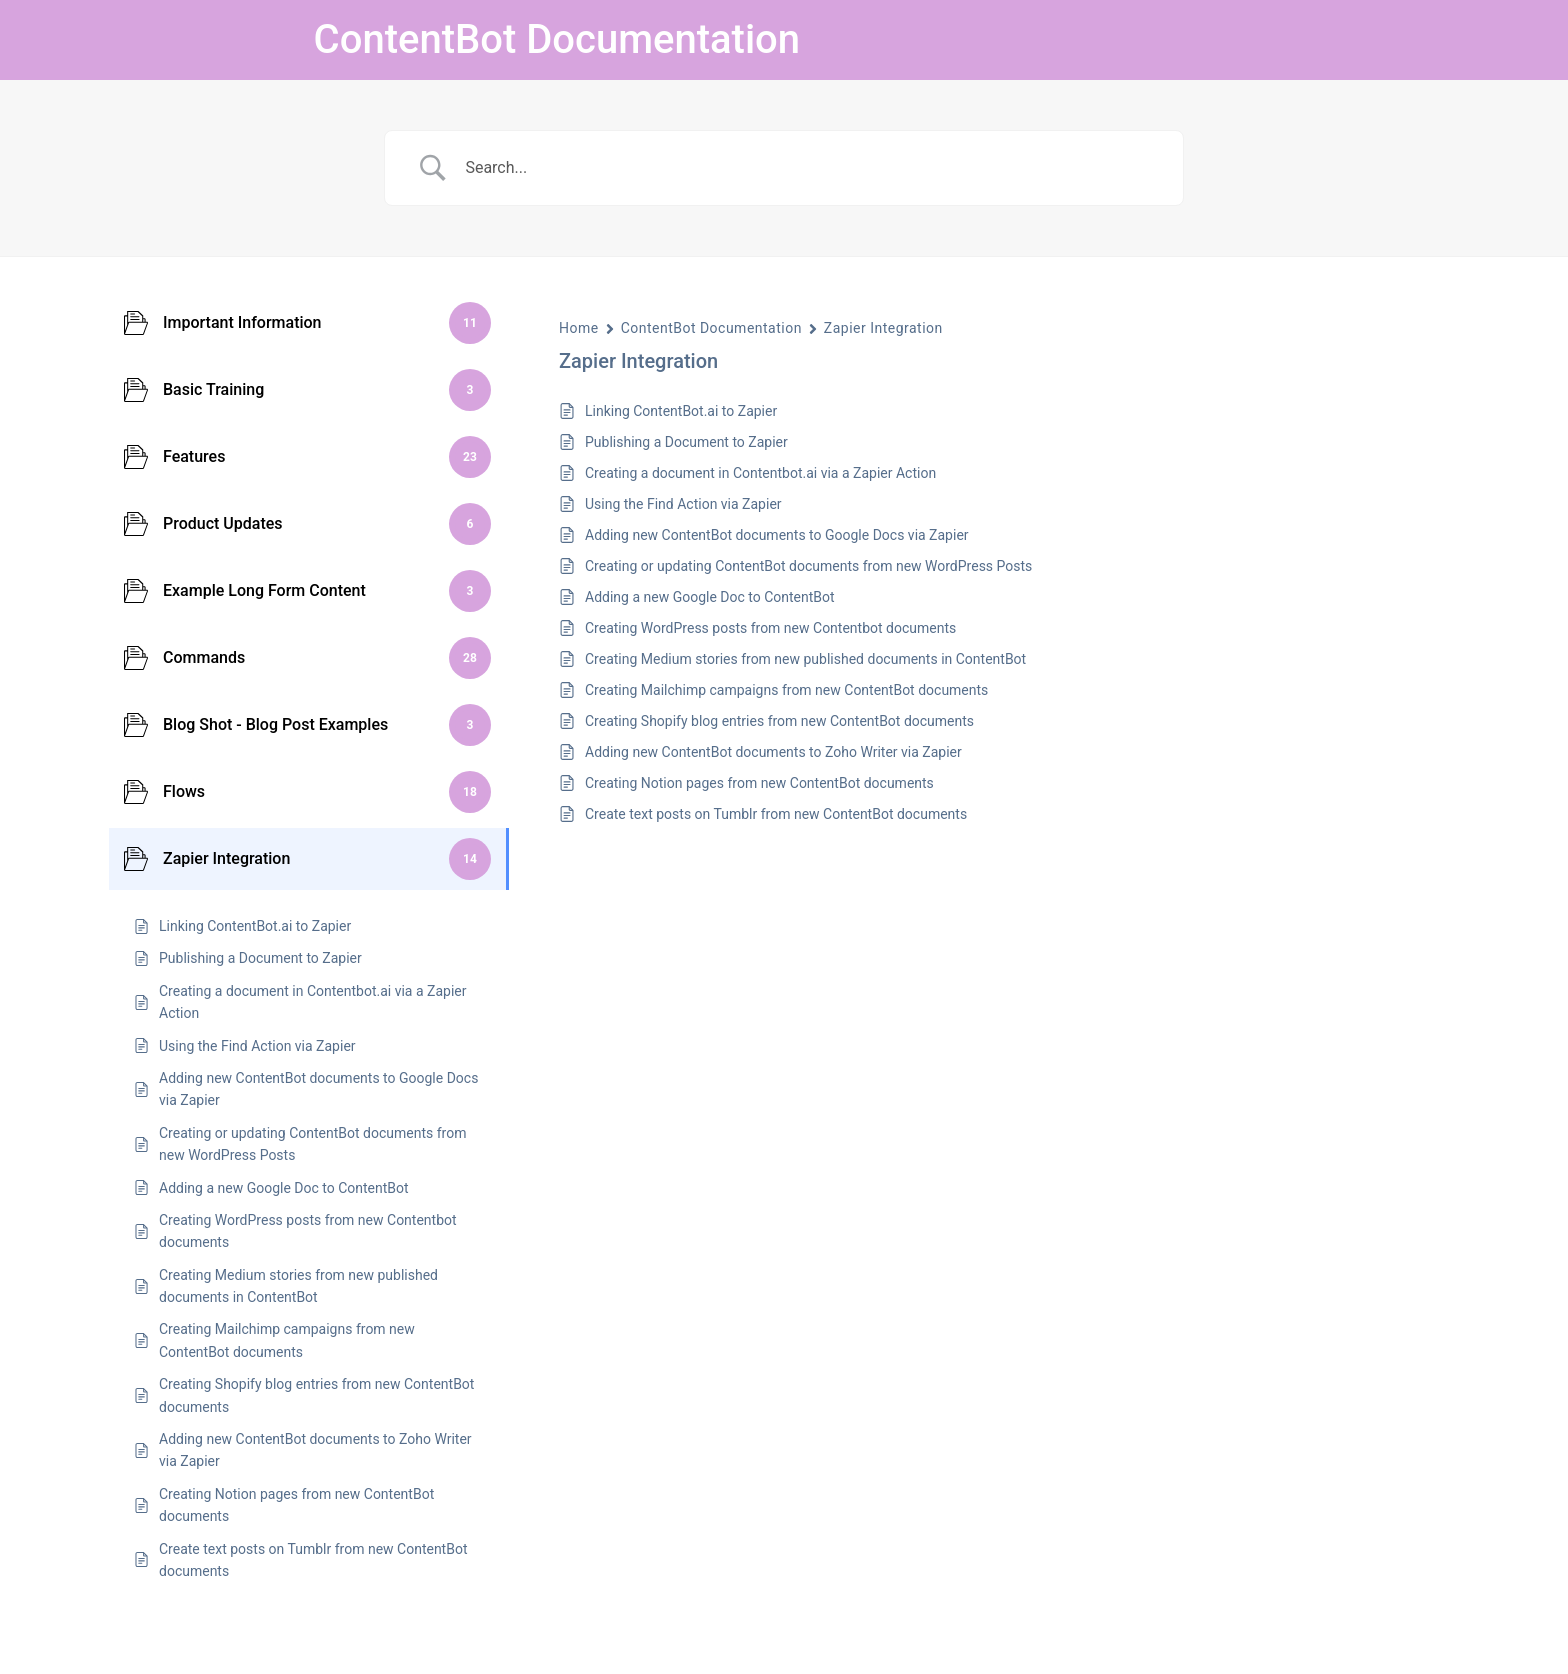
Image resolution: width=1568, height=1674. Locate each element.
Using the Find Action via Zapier (683, 504)
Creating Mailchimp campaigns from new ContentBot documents (786, 690)
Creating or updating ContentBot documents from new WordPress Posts (808, 566)
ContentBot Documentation (557, 39)
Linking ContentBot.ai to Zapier (681, 411)
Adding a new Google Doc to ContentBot (710, 597)
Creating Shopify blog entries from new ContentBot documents (779, 721)
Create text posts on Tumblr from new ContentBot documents (776, 814)
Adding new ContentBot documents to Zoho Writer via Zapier (773, 752)
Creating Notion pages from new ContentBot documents (759, 783)
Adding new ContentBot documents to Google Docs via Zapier (777, 535)
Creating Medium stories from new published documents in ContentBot (805, 659)
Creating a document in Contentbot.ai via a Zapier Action (760, 473)
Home (579, 328)
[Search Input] (809, 168)
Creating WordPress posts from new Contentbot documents (770, 628)
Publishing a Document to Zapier (686, 442)
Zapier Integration (883, 328)
